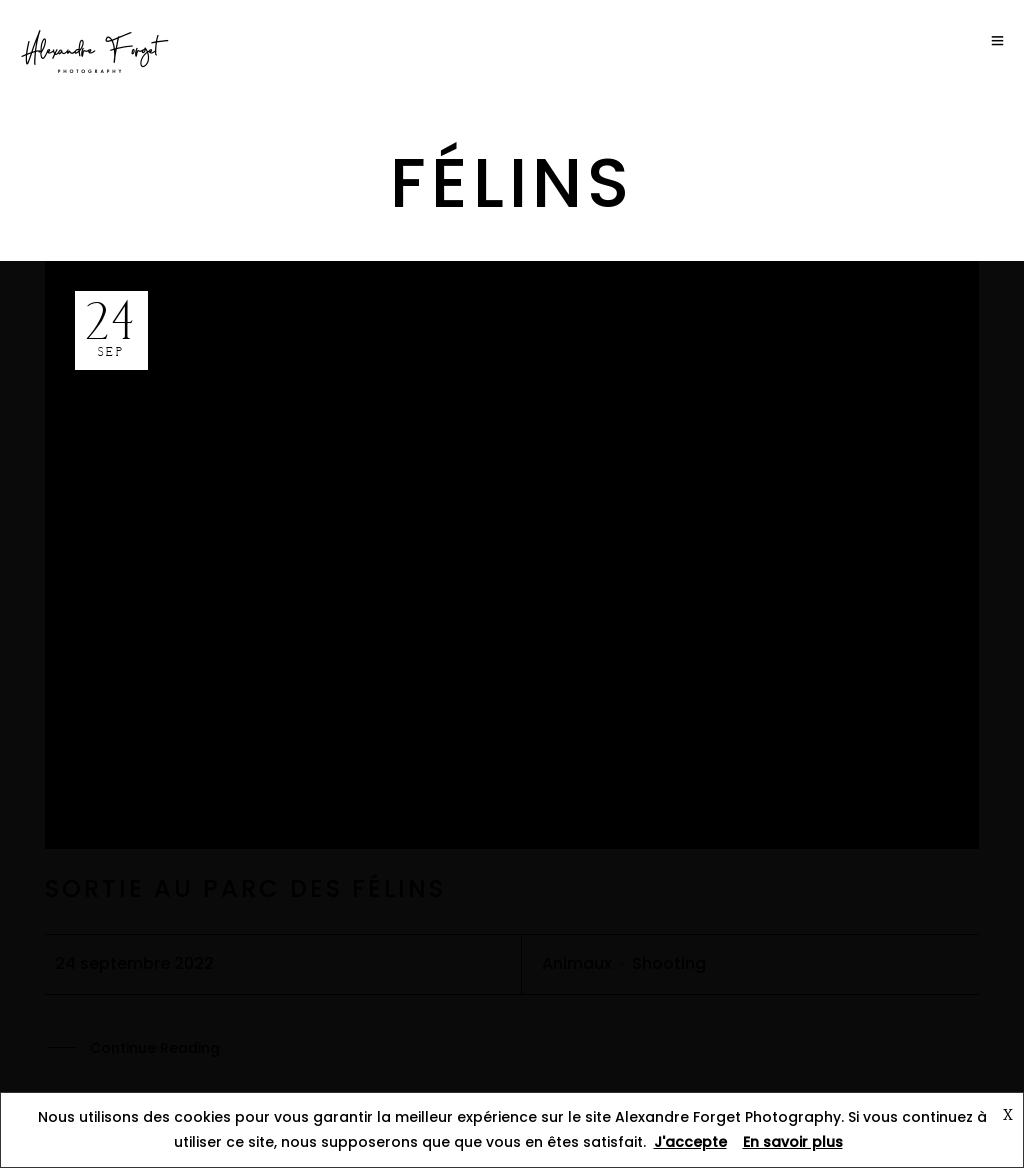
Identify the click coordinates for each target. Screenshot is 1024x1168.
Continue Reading (155, 1049)
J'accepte (690, 1142)
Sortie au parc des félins (245, 888)
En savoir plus (793, 1142)
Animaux (577, 963)
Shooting (669, 963)
